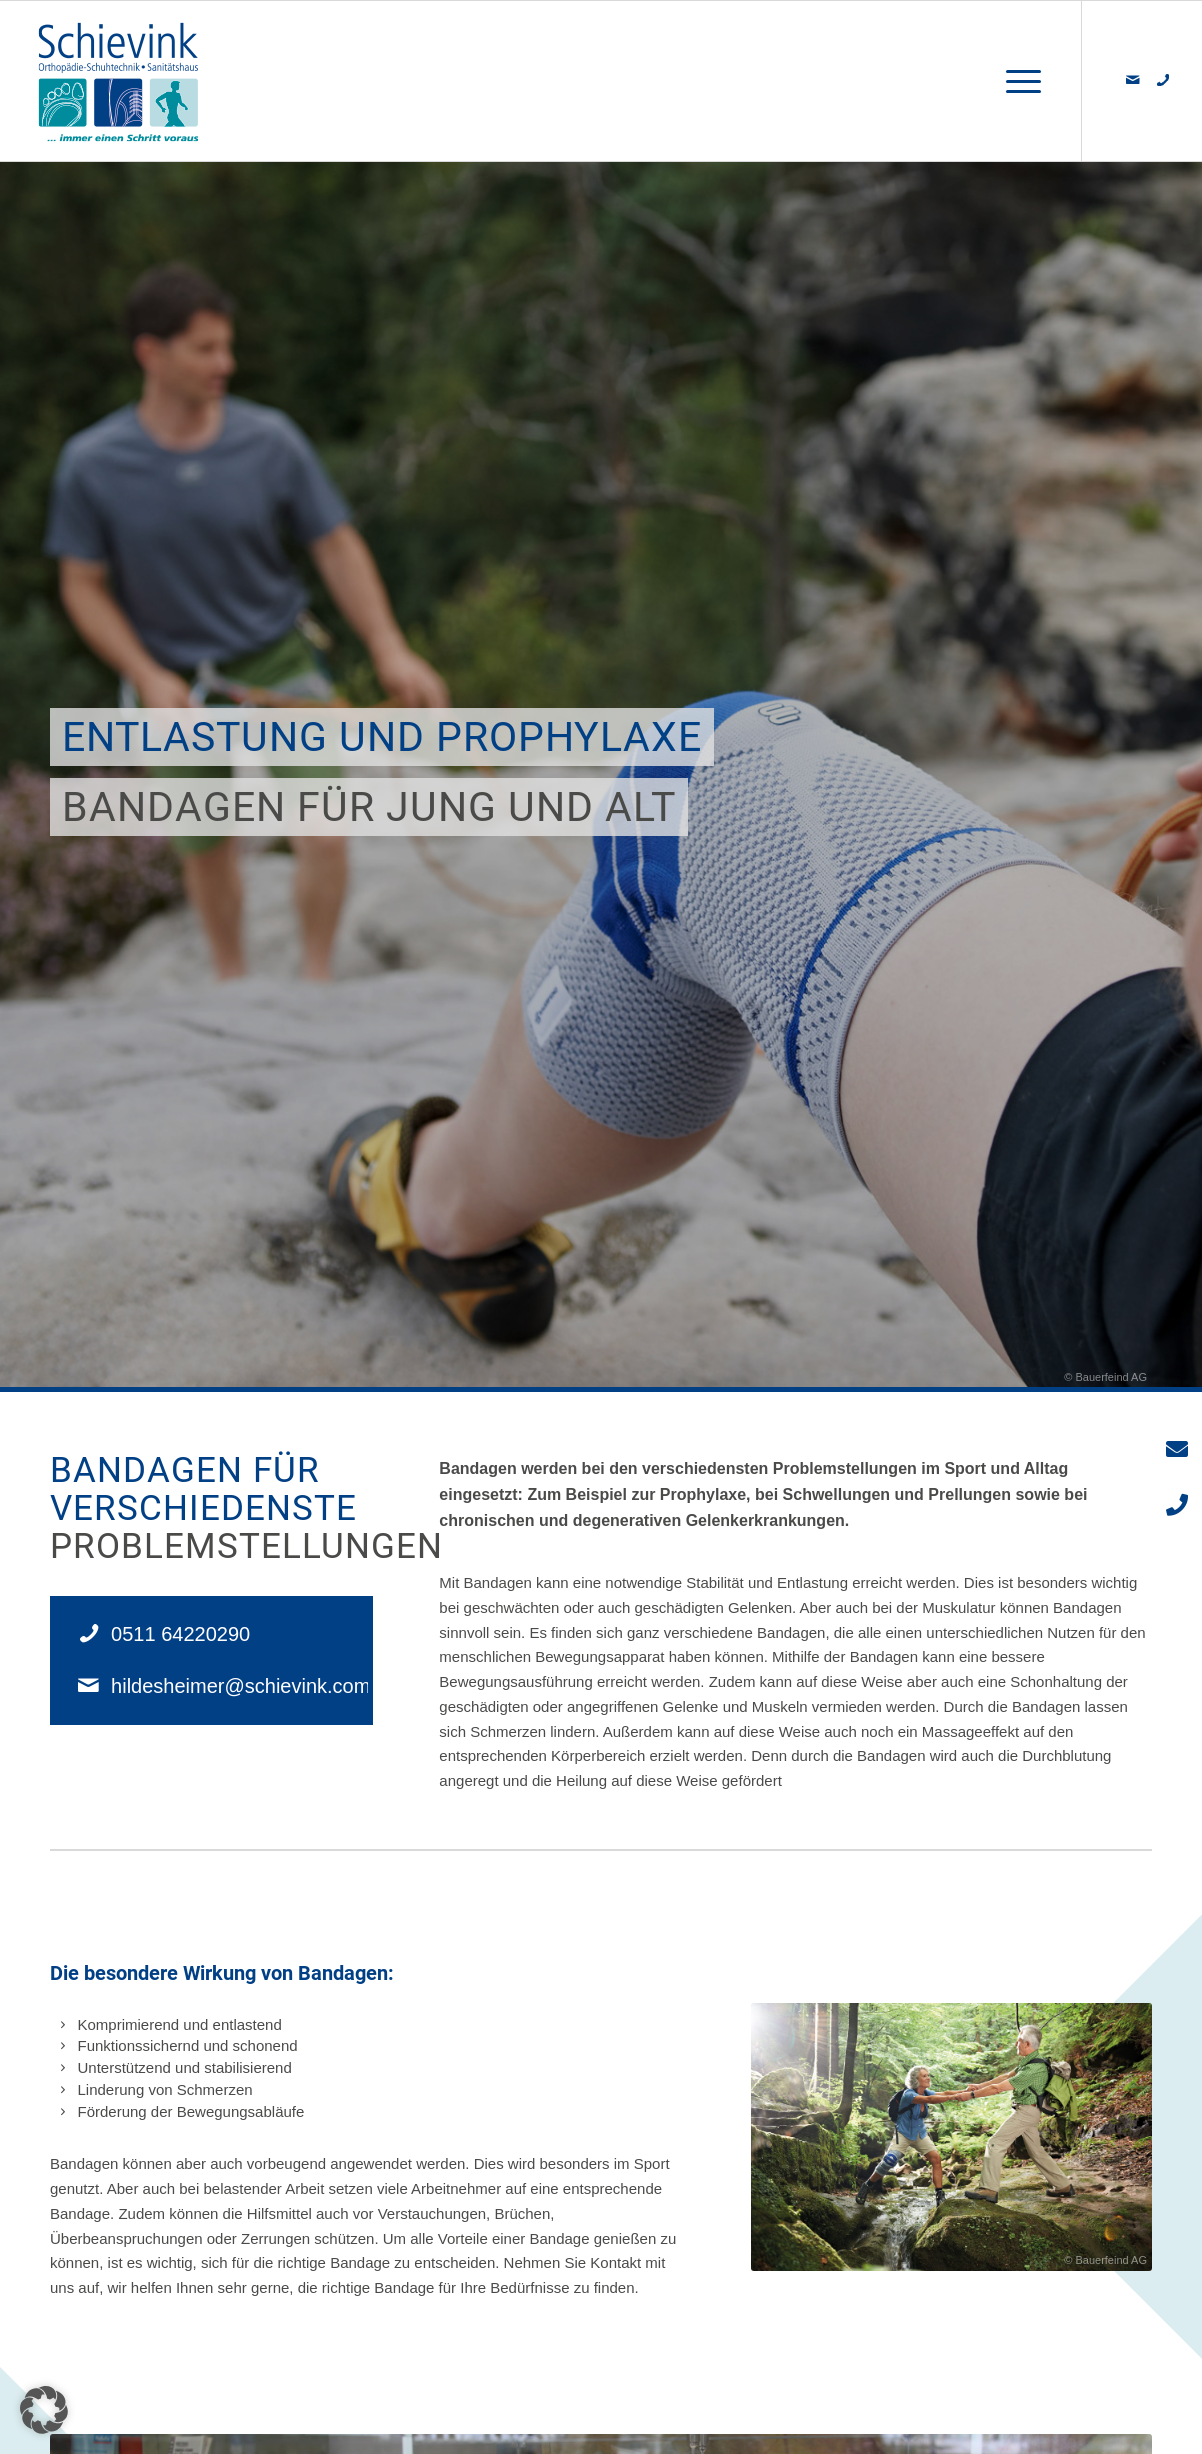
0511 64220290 (180, 1634)
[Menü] (1017, 81)
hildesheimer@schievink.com (240, 1686)
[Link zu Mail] (1133, 80)
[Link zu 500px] (1163, 80)
